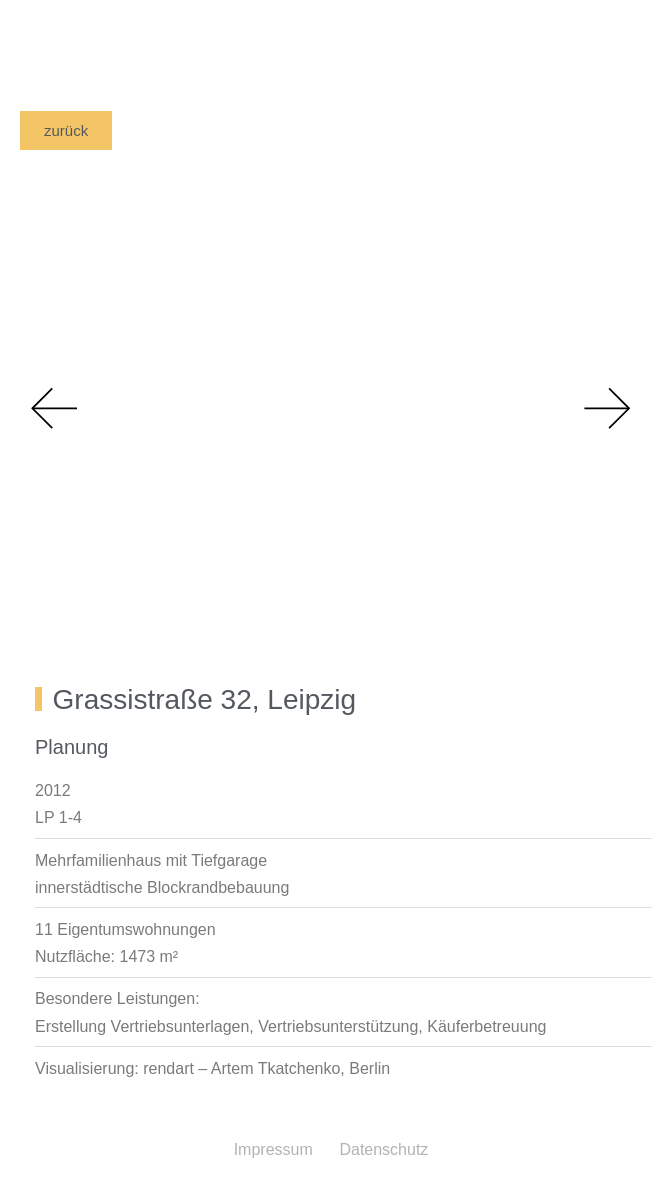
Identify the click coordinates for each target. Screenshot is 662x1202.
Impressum (273, 1149)
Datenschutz (383, 1149)
